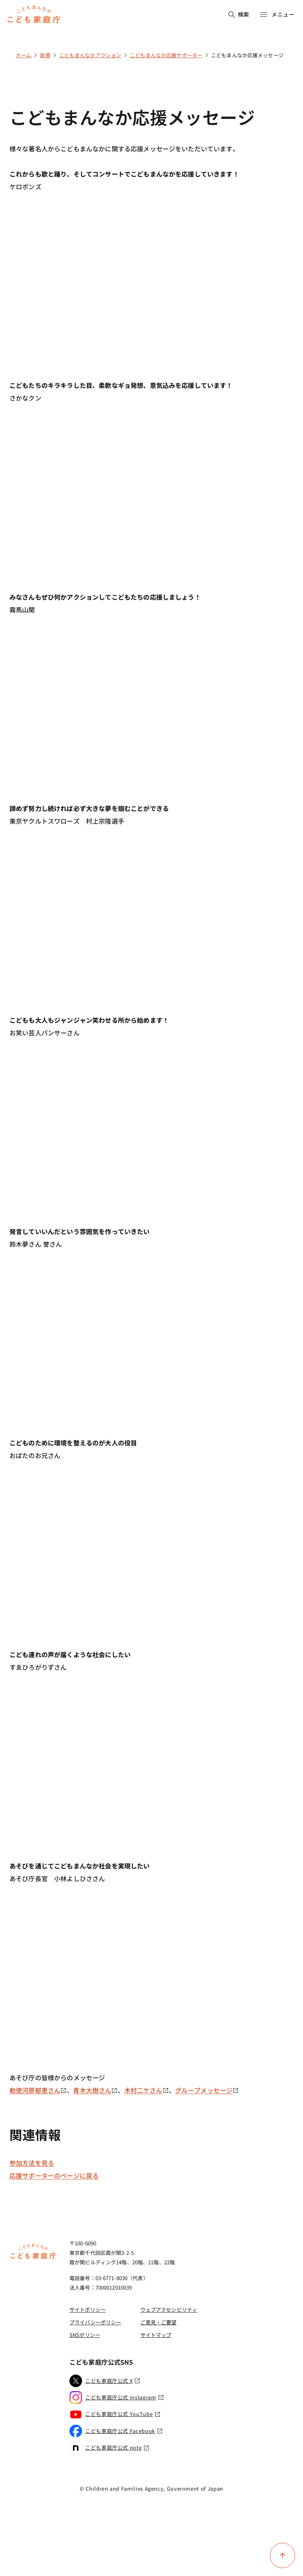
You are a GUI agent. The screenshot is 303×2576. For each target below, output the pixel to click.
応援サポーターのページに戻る (54, 2175)
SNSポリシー (84, 2335)
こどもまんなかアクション (90, 55)
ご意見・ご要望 (158, 2322)
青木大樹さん (95, 2090)
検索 (238, 14)
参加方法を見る (31, 2163)
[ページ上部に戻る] (282, 2555)
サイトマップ (156, 2335)
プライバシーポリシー (95, 2322)
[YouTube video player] (151, 273)
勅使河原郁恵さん (38, 2090)
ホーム (23, 55)
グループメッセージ (207, 2090)
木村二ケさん (146, 2090)
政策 (45, 55)
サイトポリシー (87, 2309)
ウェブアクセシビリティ (168, 2309)
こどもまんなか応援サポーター (166, 55)
